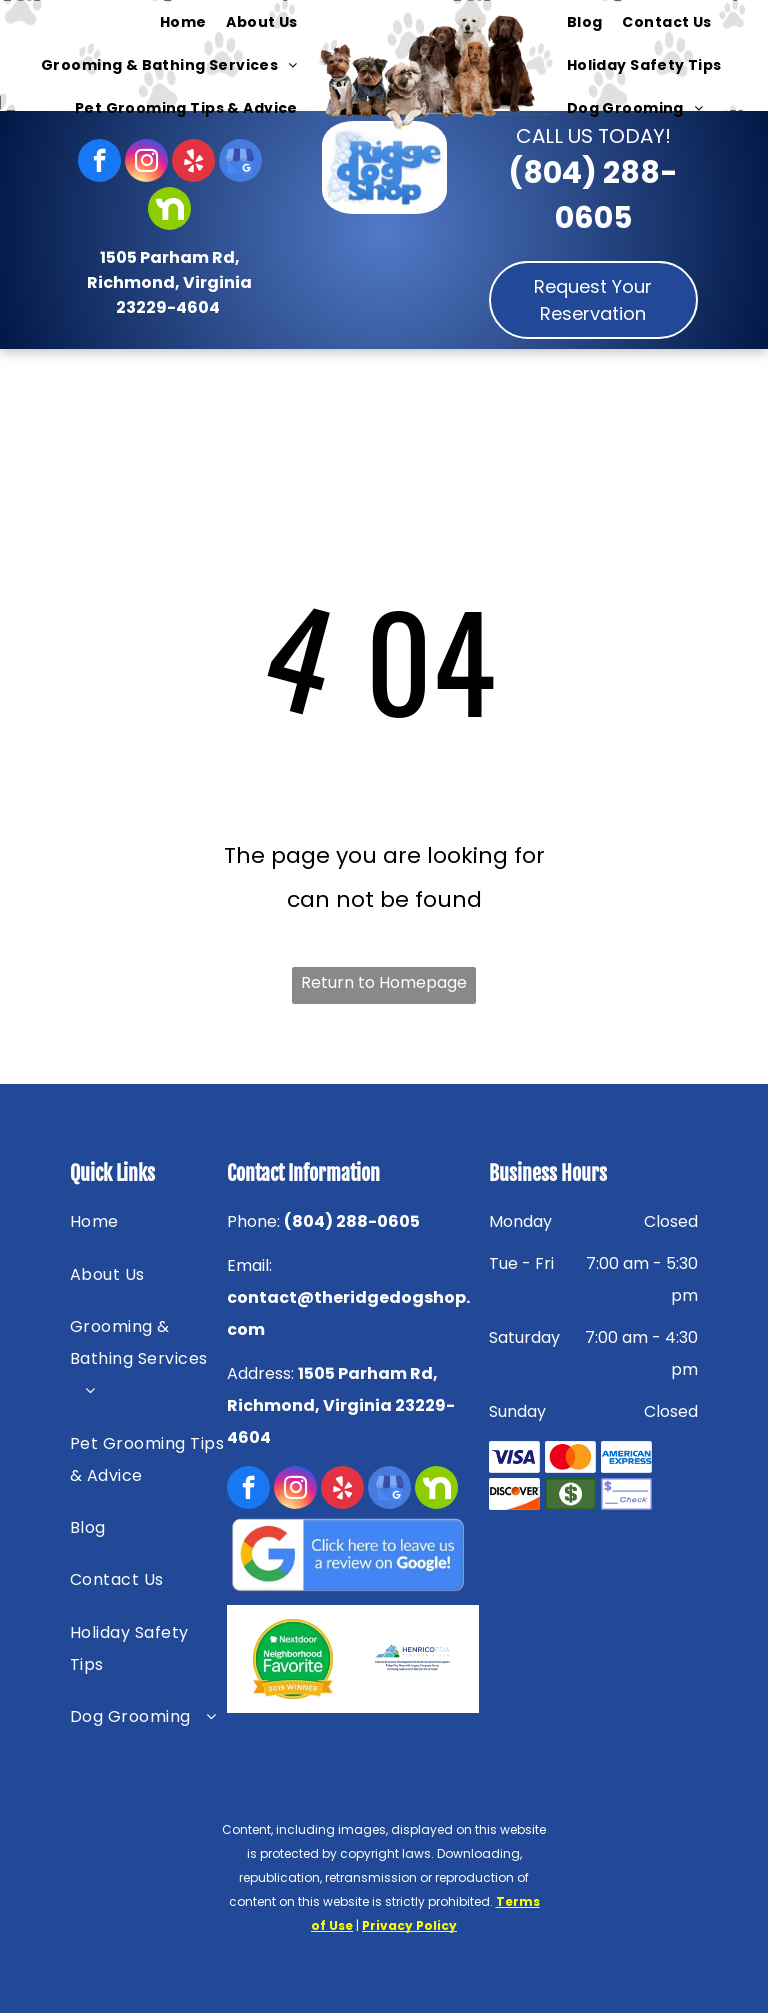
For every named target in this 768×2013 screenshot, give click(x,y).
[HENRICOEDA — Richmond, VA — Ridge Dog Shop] (412, 1659)
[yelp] (193, 163)
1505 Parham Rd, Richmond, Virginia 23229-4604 (169, 282)
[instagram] (146, 163)
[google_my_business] (240, 163)
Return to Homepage (384, 982)
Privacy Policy (409, 1925)
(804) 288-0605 (352, 1221)
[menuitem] (183, 23)
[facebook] (99, 163)
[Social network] (169, 211)
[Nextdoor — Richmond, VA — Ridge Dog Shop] (293, 1659)
